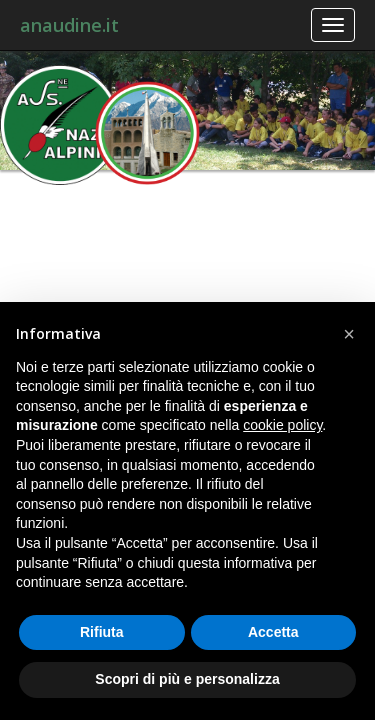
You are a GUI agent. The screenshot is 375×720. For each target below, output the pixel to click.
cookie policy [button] (282, 425)
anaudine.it (69, 25)
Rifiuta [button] (102, 632)
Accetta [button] (273, 632)
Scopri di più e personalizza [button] (187, 679)
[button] (349, 334)
